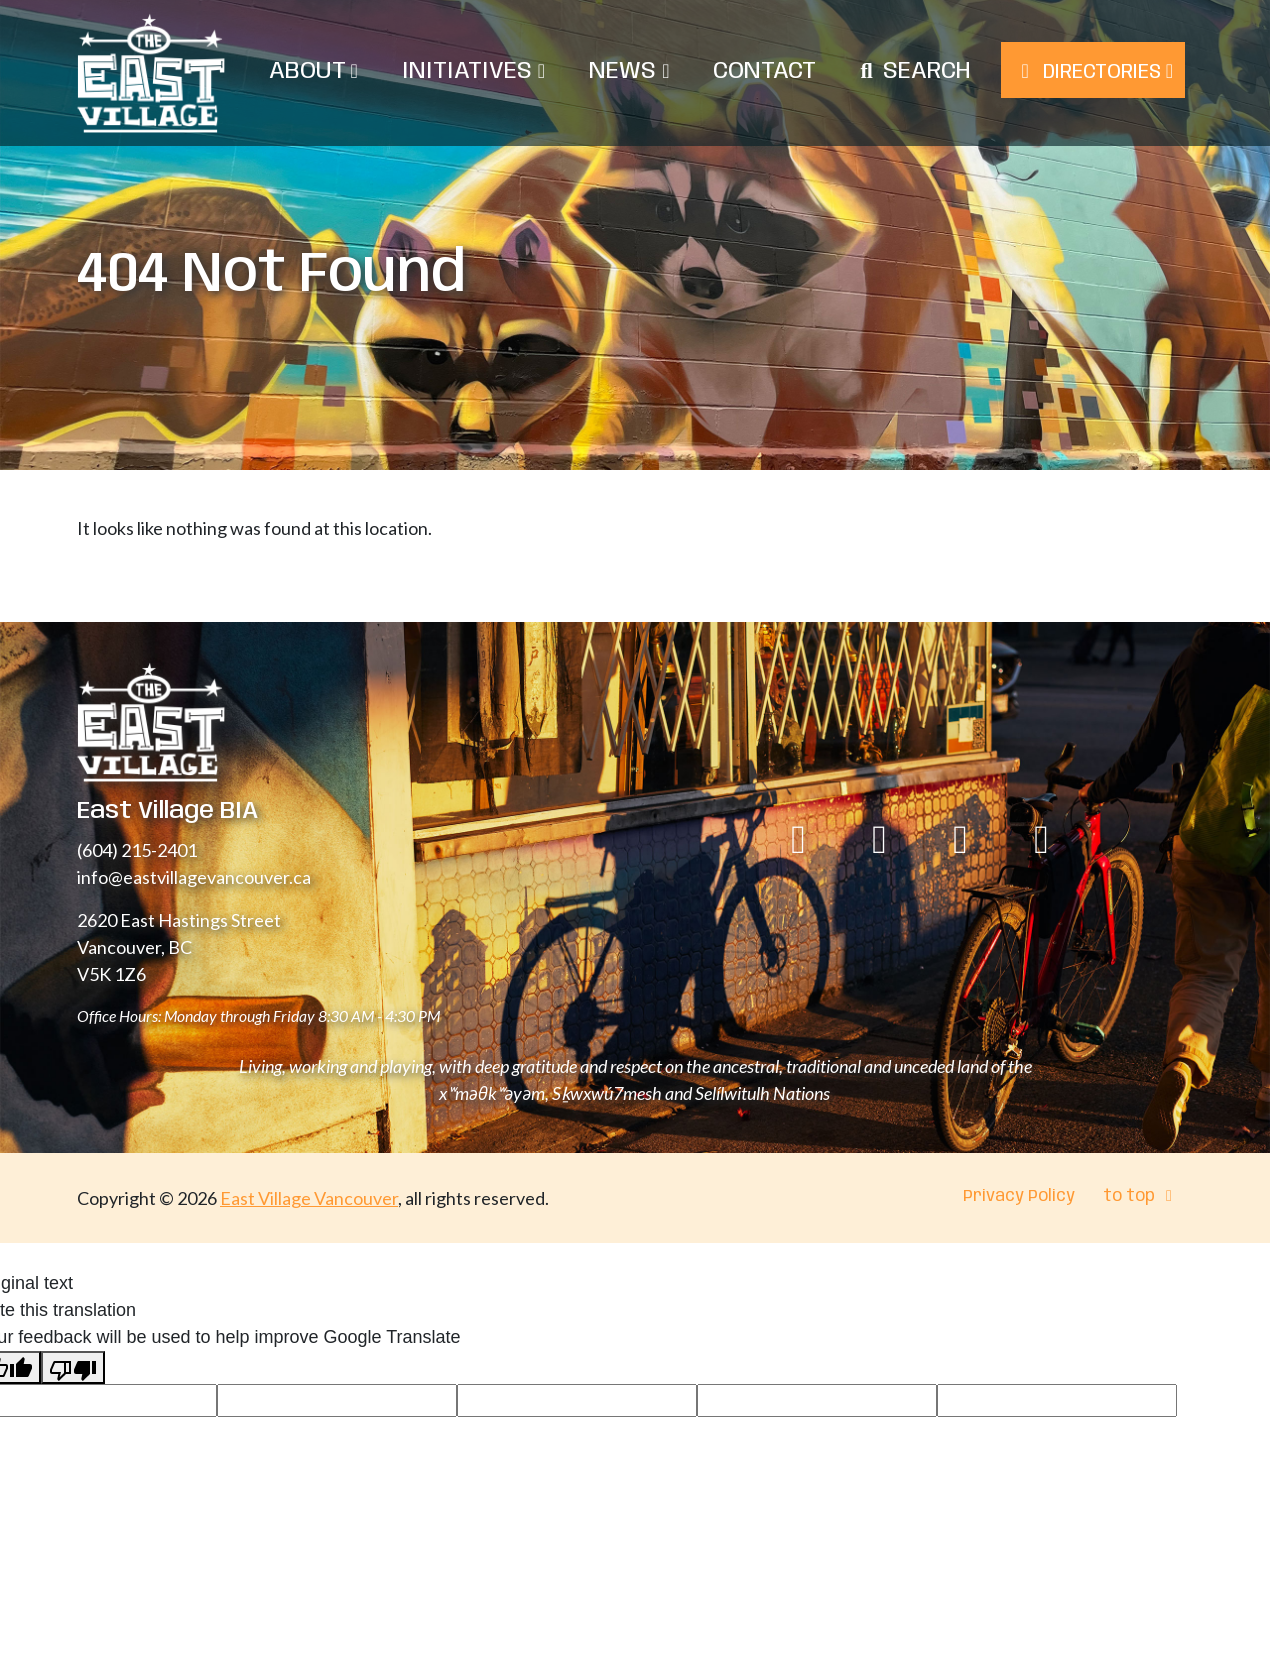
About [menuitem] (313, 71)
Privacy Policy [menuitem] (1019, 1196)
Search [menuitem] (927, 71)
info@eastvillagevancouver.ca (194, 877)
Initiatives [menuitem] (473, 71)
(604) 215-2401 (137, 850)
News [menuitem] (629, 71)
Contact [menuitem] (764, 71)
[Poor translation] (73, 1367)
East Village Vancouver (309, 1198)
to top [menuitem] (1141, 1196)
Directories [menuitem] (1093, 72)
